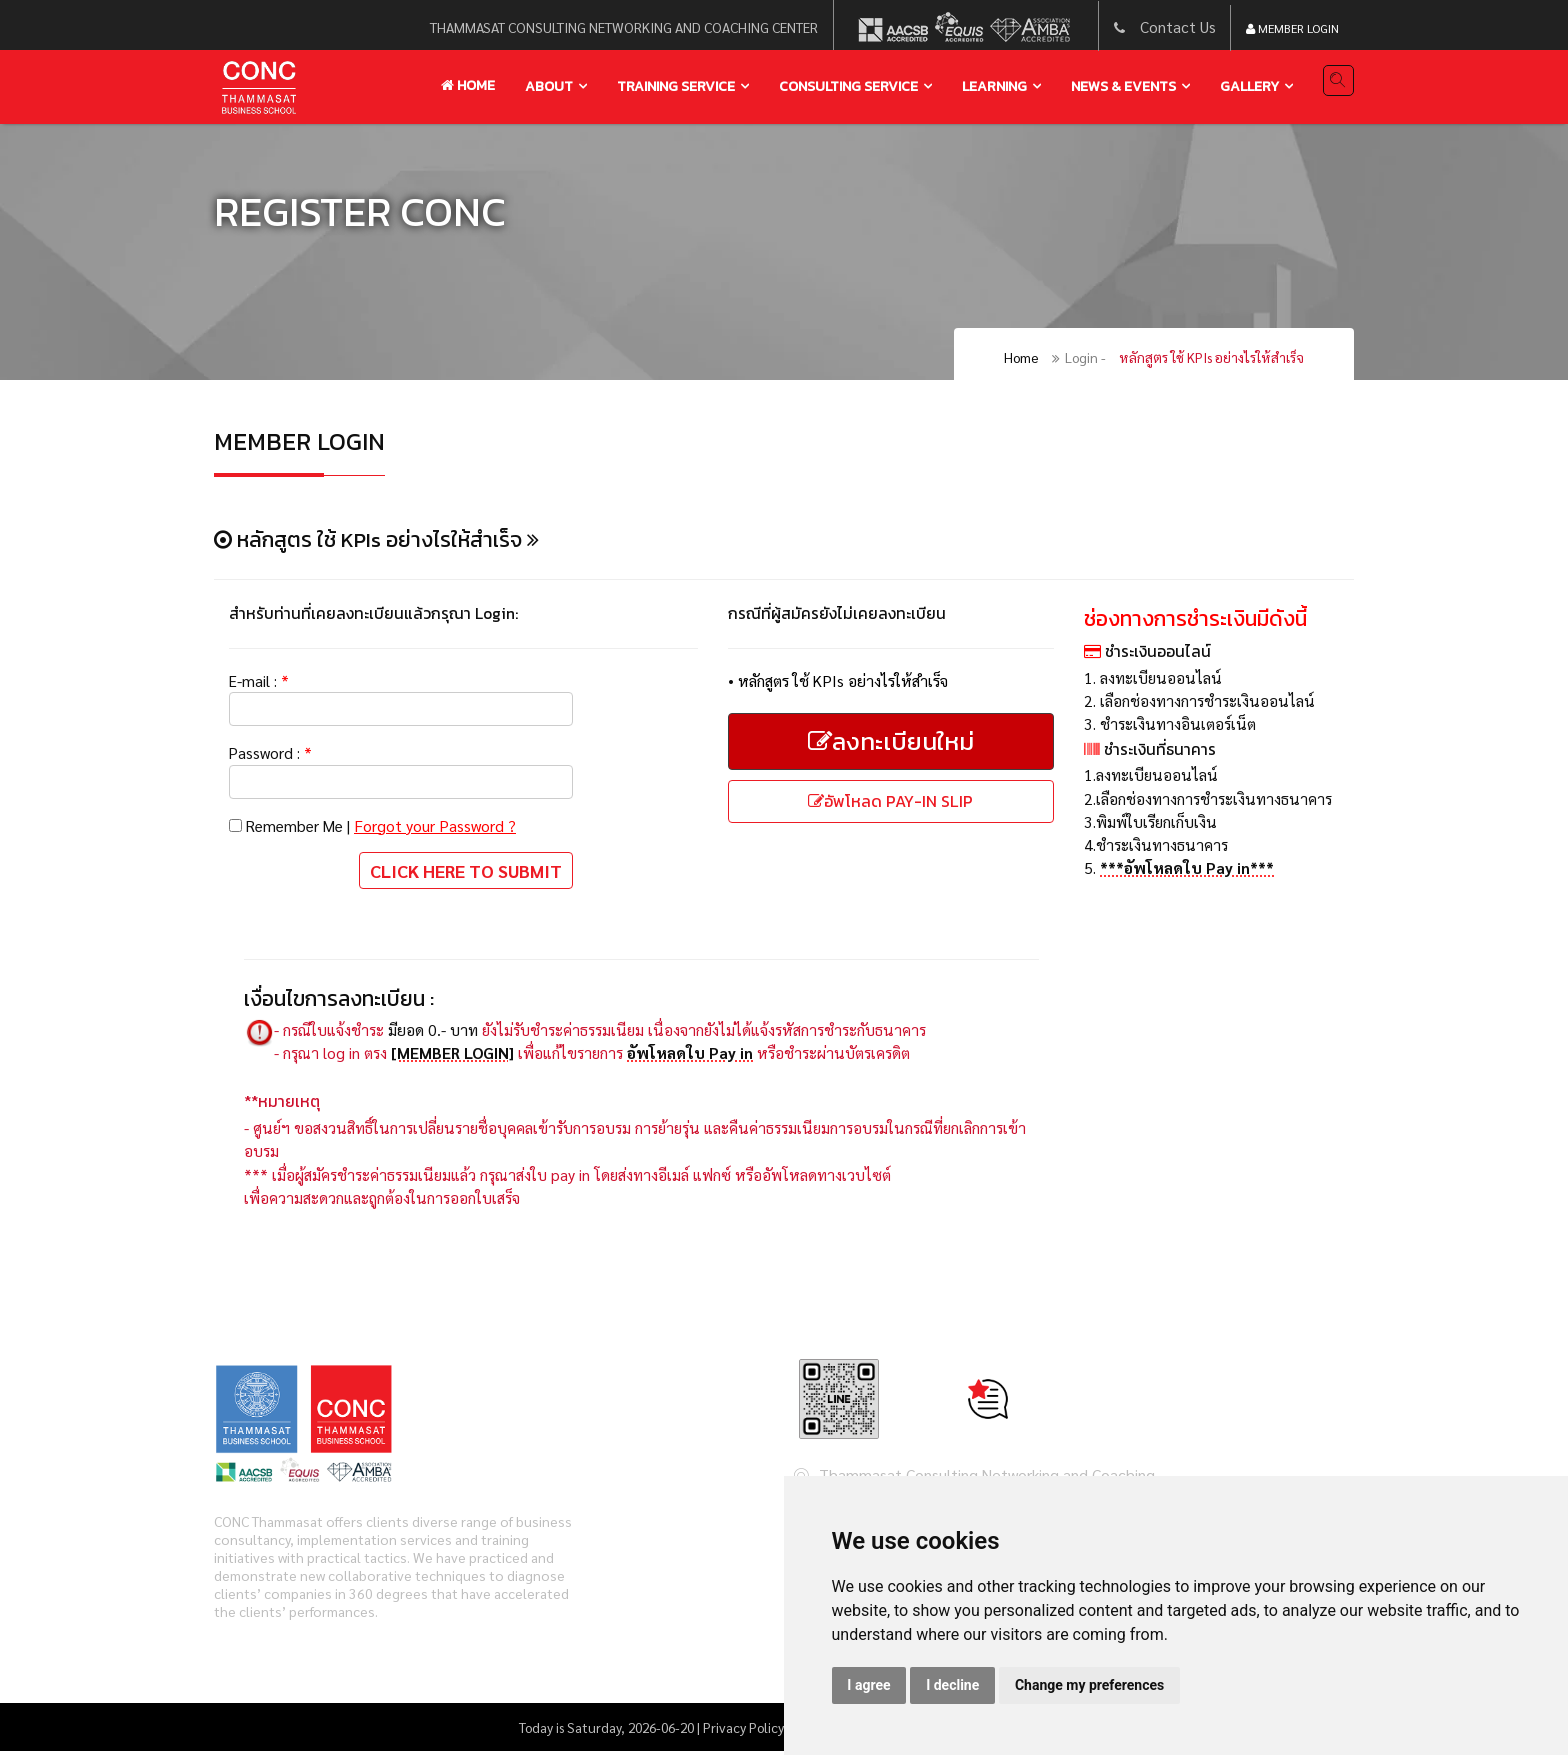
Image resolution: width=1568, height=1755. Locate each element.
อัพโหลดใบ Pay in (691, 1054)
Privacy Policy (743, 1731)
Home (468, 85)
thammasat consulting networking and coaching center (623, 27)
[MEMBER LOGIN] (452, 1054)
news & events (1123, 86)
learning (994, 86)
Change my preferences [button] (1089, 1685)
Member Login (1292, 28)
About (549, 86)
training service (676, 86)
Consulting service (848, 86)
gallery (1249, 86)
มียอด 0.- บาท (433, 1031)
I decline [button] (952, 1685)
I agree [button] (868, 1685)
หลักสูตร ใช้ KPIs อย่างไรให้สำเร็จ (1211, 358)
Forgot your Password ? (441, 826)
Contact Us (1177, 26)
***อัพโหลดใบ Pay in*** (1188, 871)
